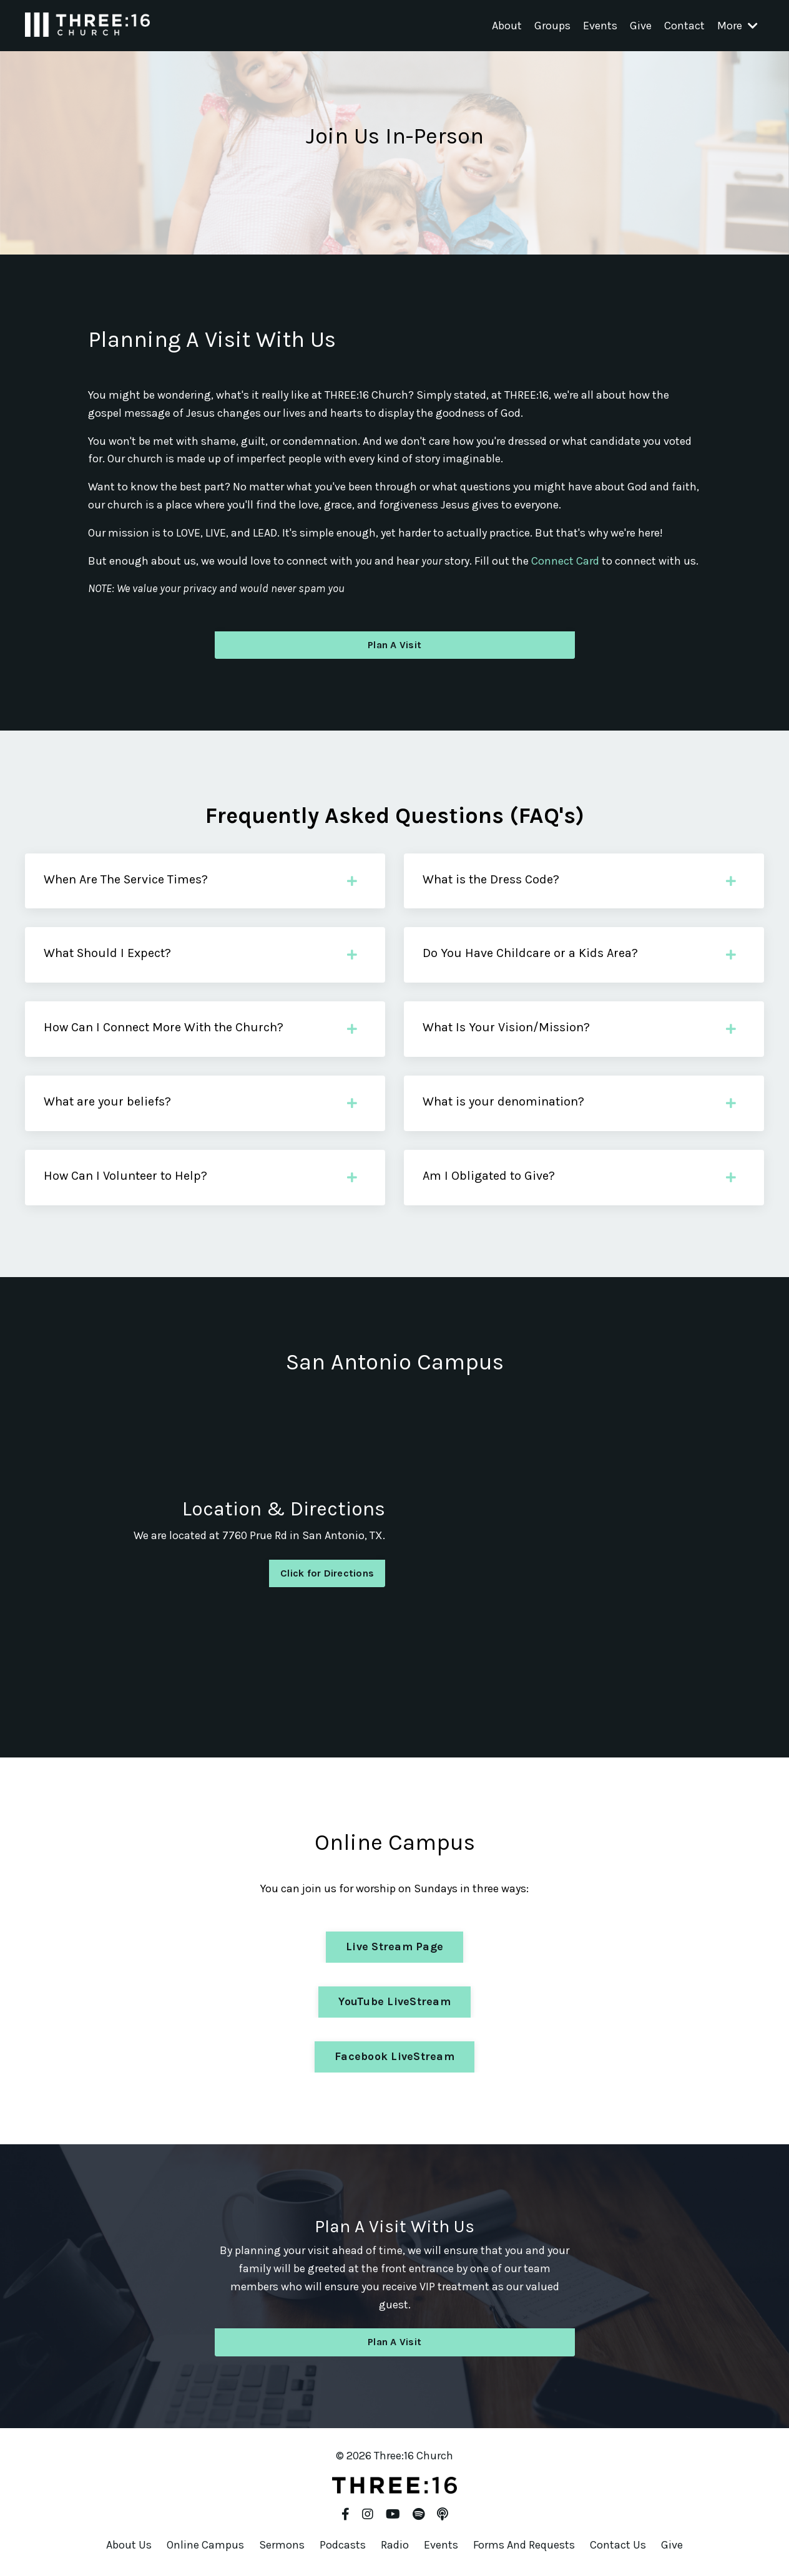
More (737, 25)
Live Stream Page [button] (394, 1946)
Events (600, 25)
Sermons (282, 2545)
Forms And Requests (524, 2545)
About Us (129, 2545)
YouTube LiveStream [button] (394, 2001)
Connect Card (565, 561)
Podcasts (343, 2545)
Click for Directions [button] (327, 1573)
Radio (395, 2545)
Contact (684, 25)
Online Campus (205, 2545)
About (507, 25)
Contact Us (618, 2545)
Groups (552, 25)
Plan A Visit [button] (394, 645)
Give (641, 25)
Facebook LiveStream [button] (394, 2056)
